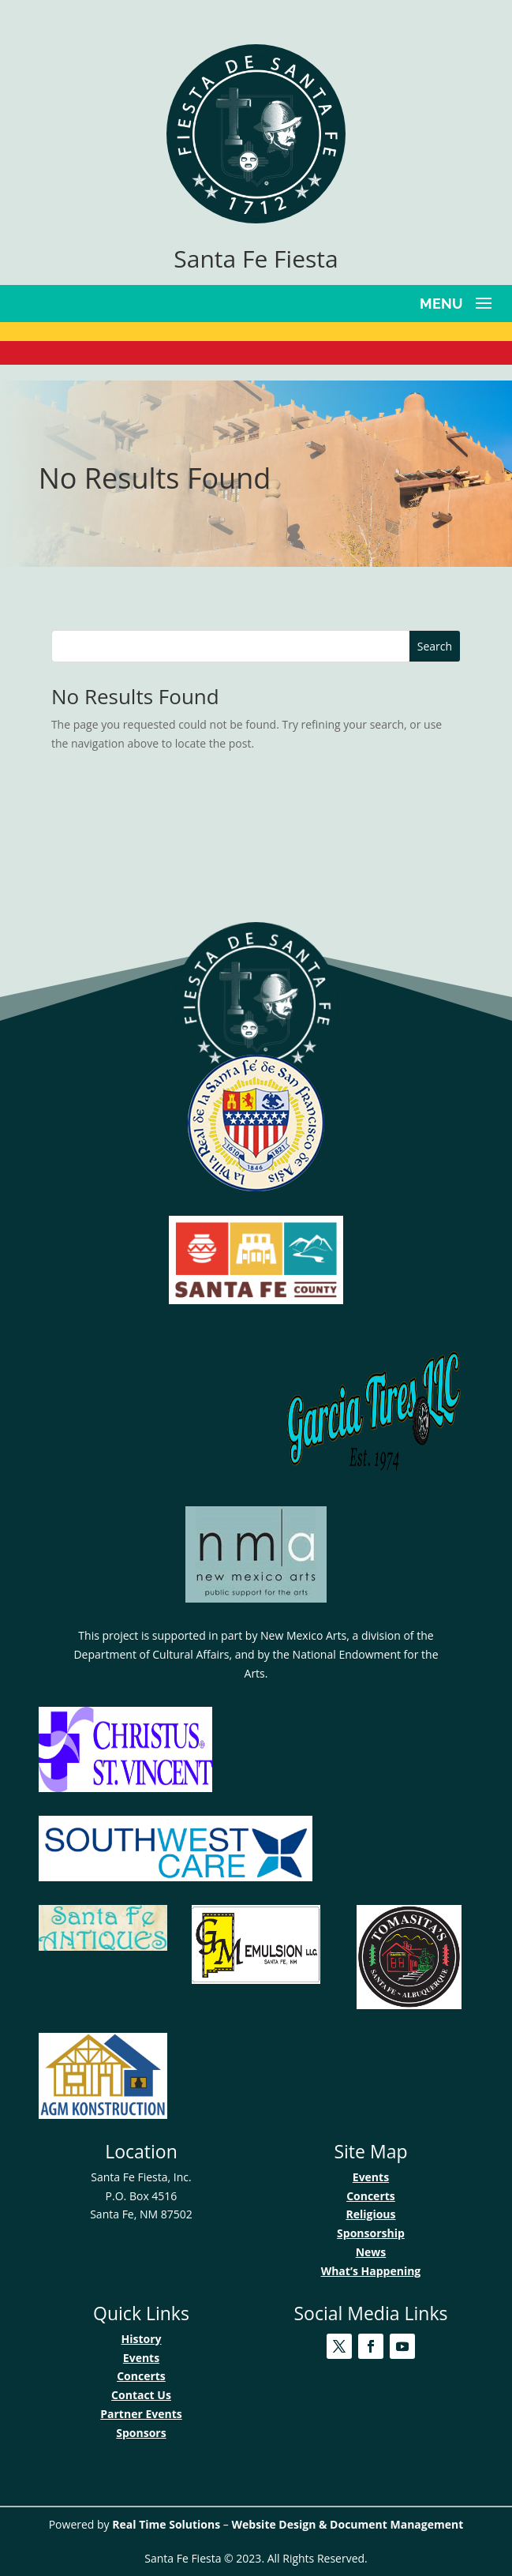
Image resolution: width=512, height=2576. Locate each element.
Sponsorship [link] (371, 2232)
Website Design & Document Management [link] (347, 2524)
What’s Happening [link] (371, 2270)
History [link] (141, 2338)
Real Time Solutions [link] (166, 2524)
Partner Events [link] (140, 2413)
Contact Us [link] (141, 2394)
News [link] (371, 2251)
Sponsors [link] (141, 2432)
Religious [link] (370, 2214)
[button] (458, 301)
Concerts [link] (370, 2195)
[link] (256, 219)
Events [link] (371, 2176)
